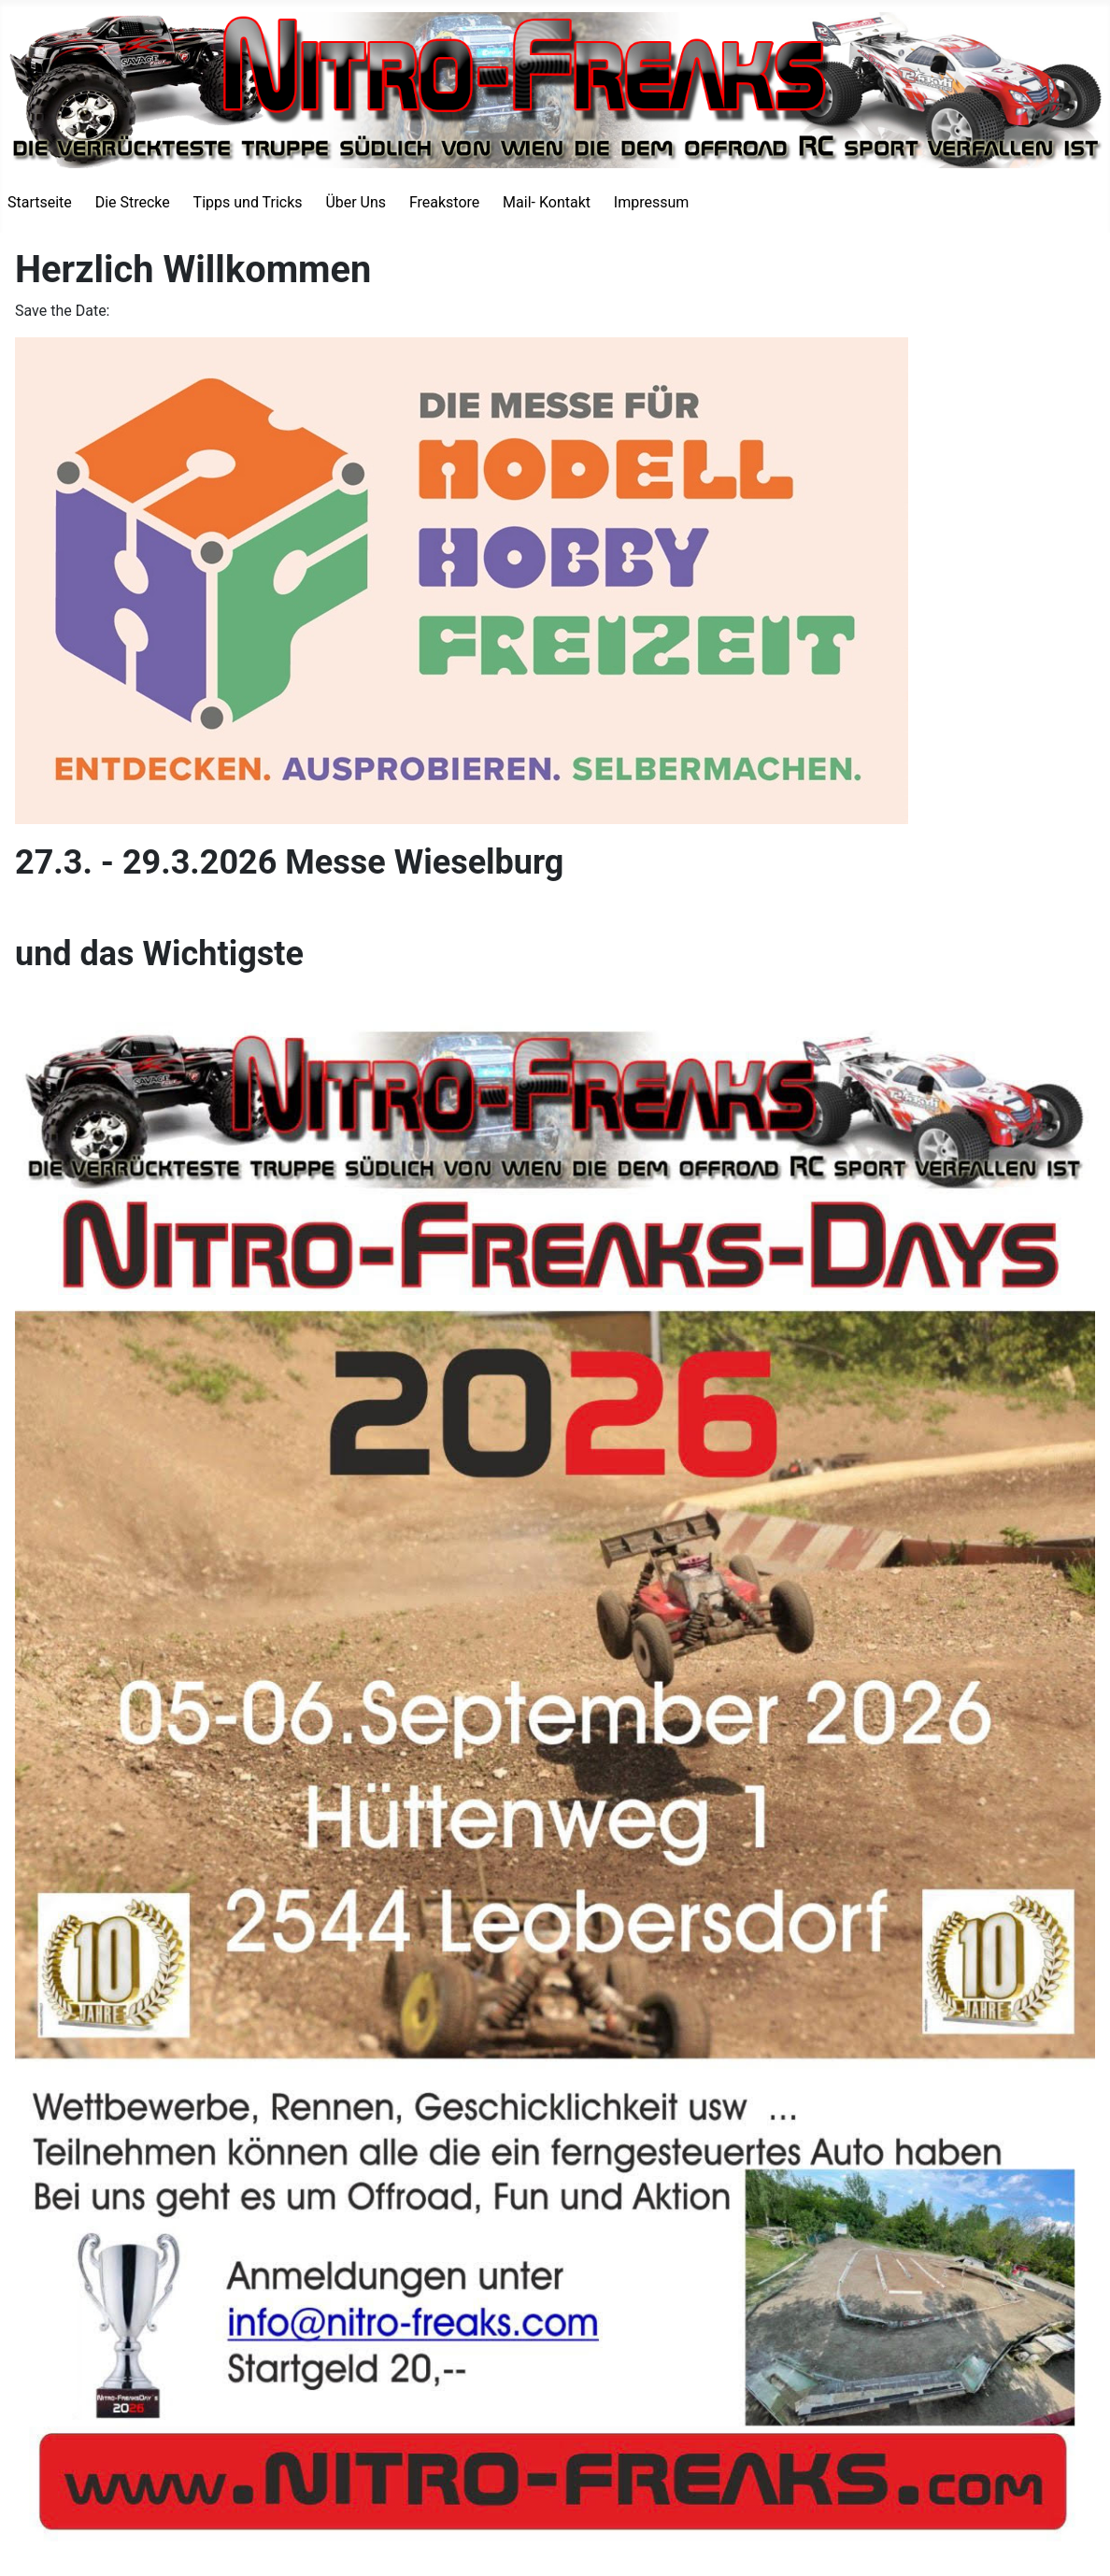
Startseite (39, 202)
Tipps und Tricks (248, 202)
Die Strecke (132, 202)
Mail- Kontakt (547, 202)
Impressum (652, 202)
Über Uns (355, 202)
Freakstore (444, 202)
